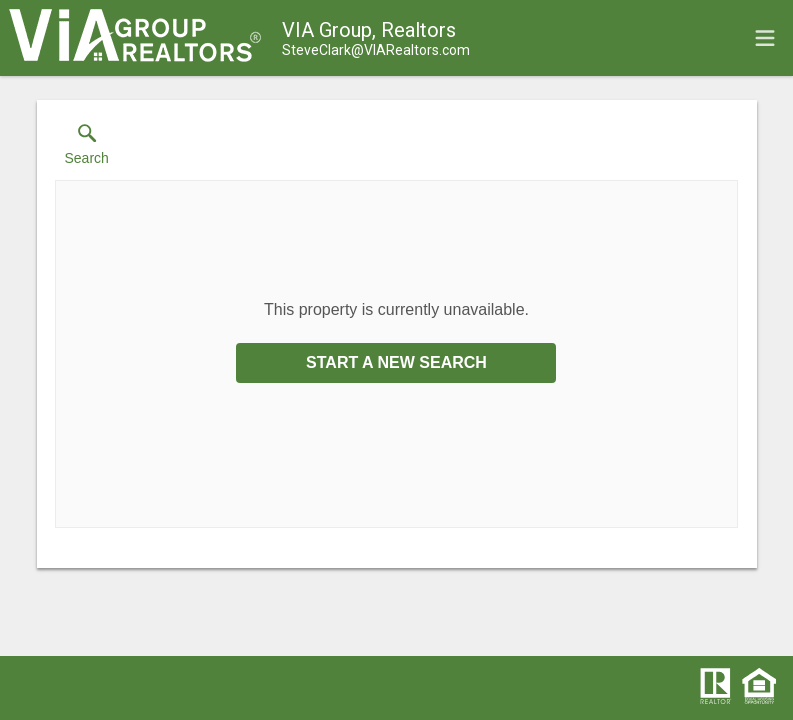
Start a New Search (396, 362)
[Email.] (376, 50)
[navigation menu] (765, 38)
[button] (87, 149)
